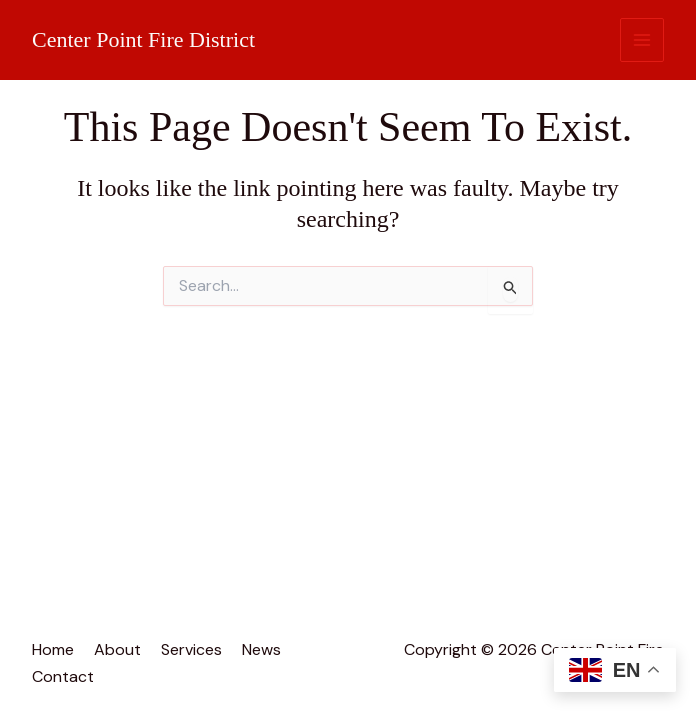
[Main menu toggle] (642, 40)
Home (53, 649)
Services (191, 649)
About (117, 649)
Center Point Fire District (143, 39)
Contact (63, 676)
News (261, 649)
